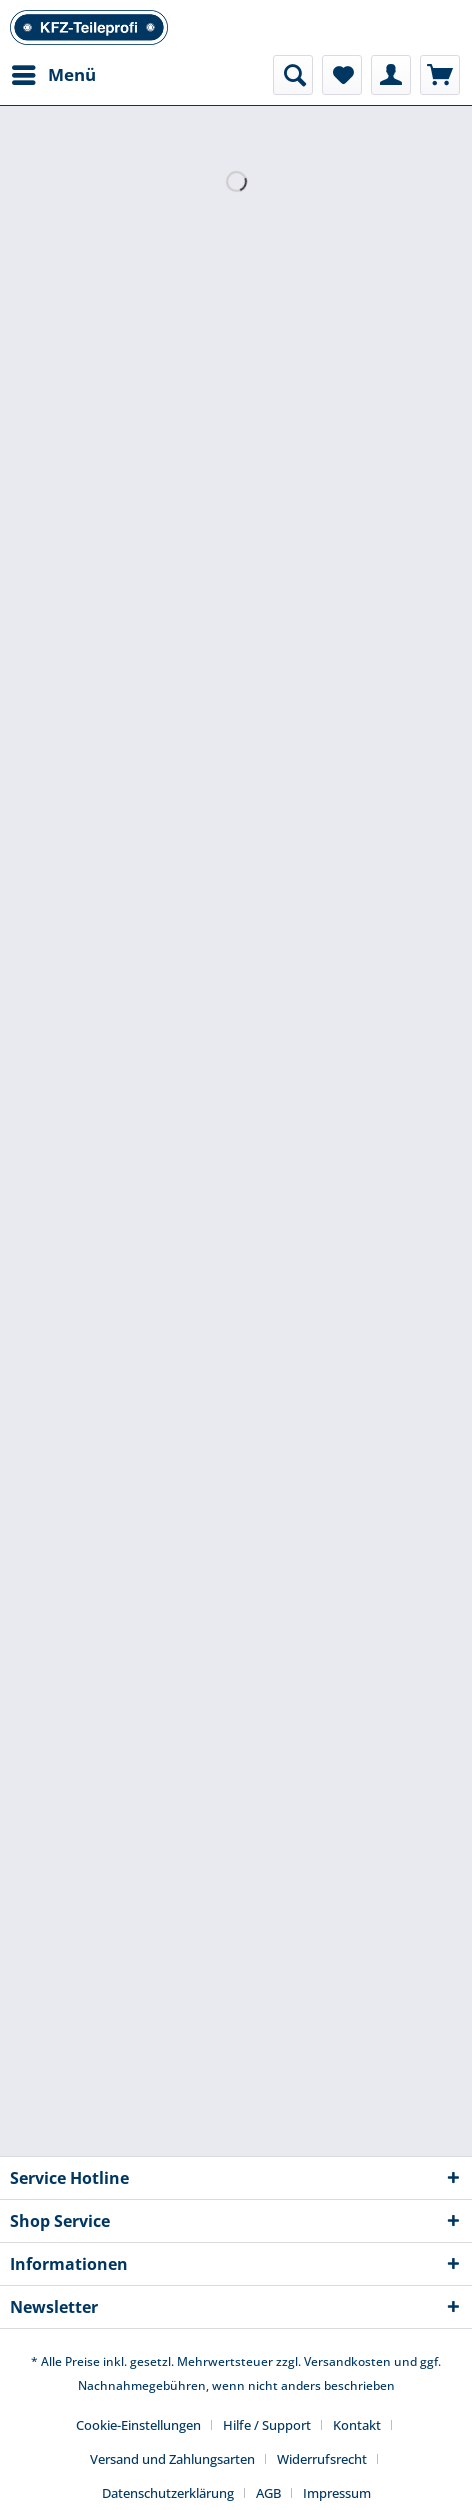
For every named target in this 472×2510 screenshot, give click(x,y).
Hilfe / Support (267, 2425)
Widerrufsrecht (322, 2459)
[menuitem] (53, 75)
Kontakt (357, 2425)
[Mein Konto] (391, 75)
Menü (54, 72)
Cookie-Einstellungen (138, 2425)
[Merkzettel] (342, 75)
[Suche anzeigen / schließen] (293, 75)
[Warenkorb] (440, 75)
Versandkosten (347, 2361)
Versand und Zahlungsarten (172, 2459)
